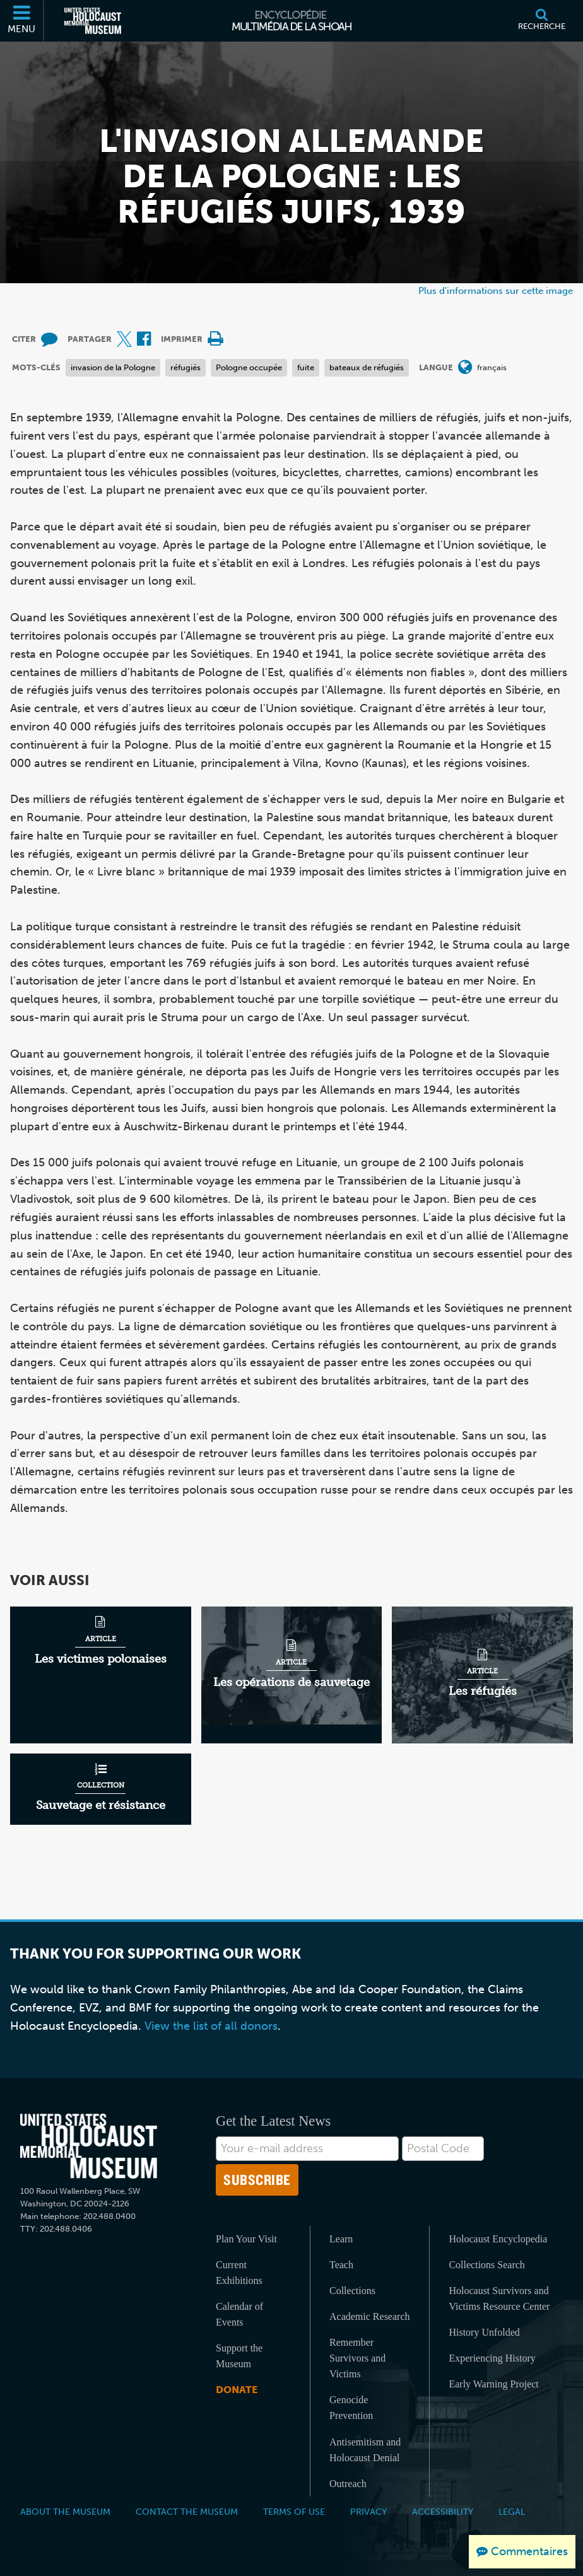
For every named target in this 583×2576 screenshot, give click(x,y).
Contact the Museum (187, 2511)
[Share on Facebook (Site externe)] (144, 340)
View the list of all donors (211, 2026)
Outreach (348, 2483)
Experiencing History (492, 2358)
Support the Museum (239, 2356)
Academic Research (369, 2316)
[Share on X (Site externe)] (124, 340)
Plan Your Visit (246, 2239)
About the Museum (65, 2511)
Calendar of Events (239, 2314)
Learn (341, 2239)
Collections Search (486, 2264)
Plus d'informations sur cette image (495, 290)
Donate (236, 2390)
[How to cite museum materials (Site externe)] (49, 340)
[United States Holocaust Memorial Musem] (88, 2146)
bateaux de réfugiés (366, 367)
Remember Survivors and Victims (357, 2358)
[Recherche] (541, 21)
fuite (305, 367)
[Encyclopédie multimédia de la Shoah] (291, 21)
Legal (511, 2511)
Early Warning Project (493, 2384)
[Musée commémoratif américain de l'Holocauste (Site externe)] (92, 21)
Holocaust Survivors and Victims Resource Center (499, 2298)
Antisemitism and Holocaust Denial (365, 2450)
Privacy (368, 2511)
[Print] (215, 340)
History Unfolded (484, 2332)
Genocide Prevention (351, 2407)
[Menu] (22, 21)
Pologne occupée (249, 367)
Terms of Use (294, 2511)
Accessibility (442, 2511)
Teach (341, 2264)
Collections (352, 2290)
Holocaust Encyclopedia (498, 2239)
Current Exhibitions (239, 2272)
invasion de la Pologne (113, 367)
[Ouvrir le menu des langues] (465, 368)
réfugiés (185, 367)
